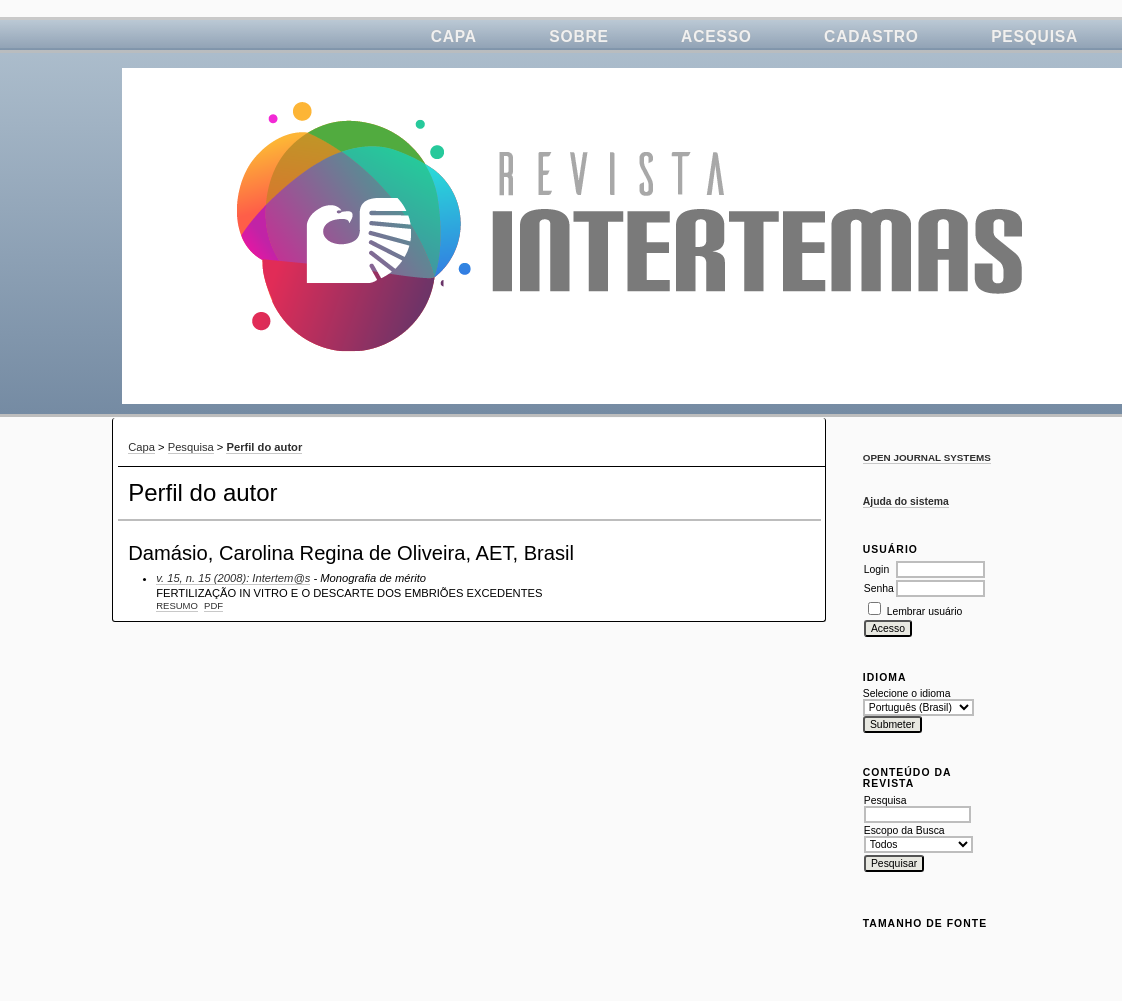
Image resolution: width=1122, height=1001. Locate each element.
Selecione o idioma (907, 693)
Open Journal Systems (927, 457)
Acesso (716, 36)
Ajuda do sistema (906, 501)
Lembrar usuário (925, 611)
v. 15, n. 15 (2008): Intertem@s (233, 578)
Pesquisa (1034, 36)
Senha (879, 588)
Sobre (578, 36)
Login (876, 569)
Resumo (177, 605)
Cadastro (871, 36)
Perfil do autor (264, 447)
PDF (213, 605)
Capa (454, 36)
